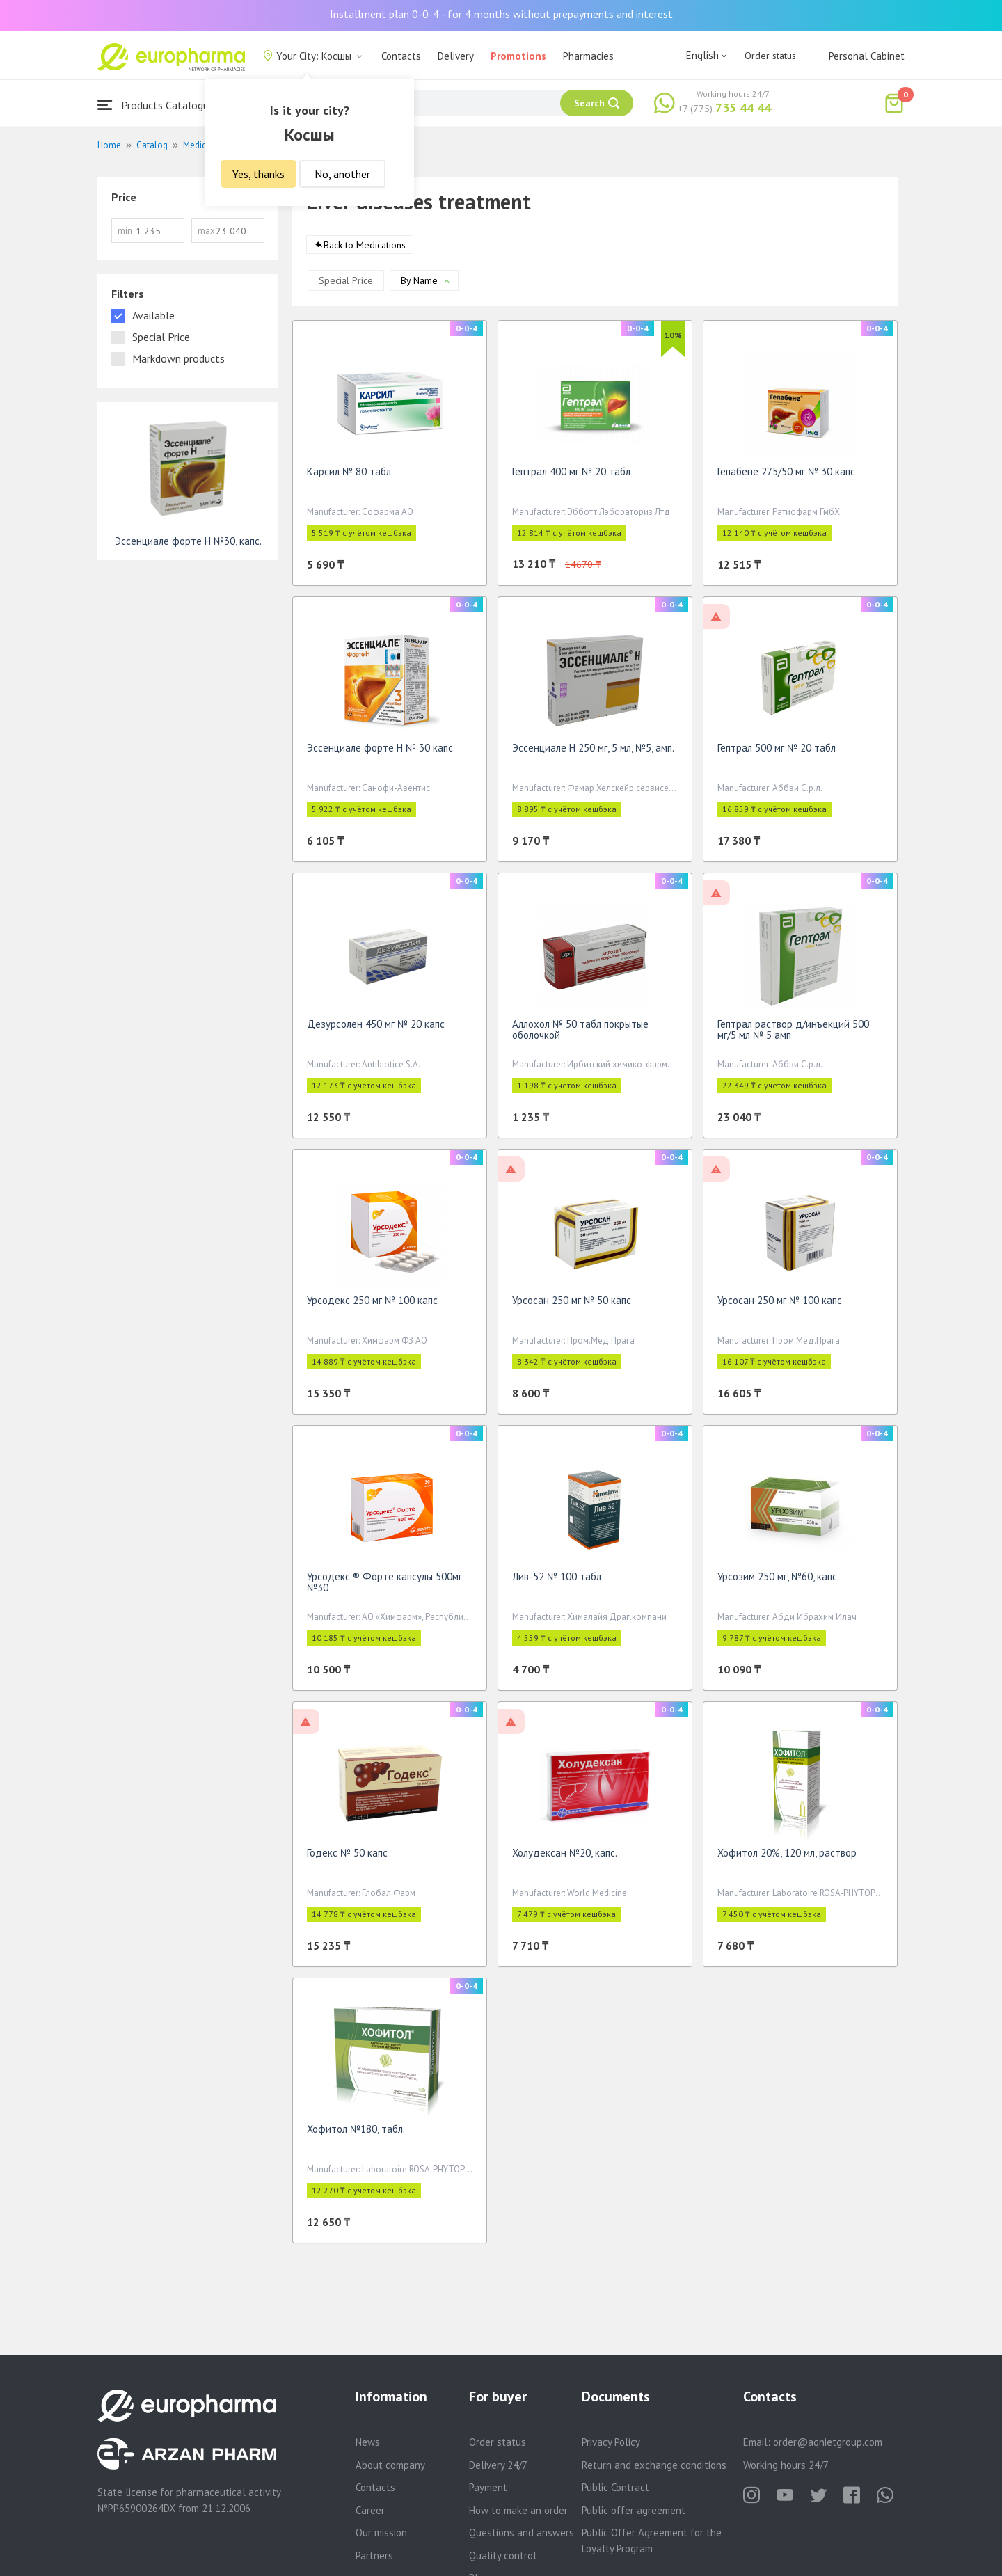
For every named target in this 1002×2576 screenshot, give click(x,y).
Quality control (502, 2555)
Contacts (401, 56)
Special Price (346, 285)
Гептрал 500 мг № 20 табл (776, 752)
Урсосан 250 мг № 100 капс (779, 1305)
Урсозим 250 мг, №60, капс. (778, 1581)
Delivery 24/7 (498, 2465)
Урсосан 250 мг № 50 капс (571, 1305)
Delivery (456, 56)
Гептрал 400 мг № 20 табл (571, 476)
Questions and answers (521, 2532)
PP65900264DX (141, 2508)
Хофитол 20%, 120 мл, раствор (787, 1857)
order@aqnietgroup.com (827, 2442)
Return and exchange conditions (654, 2465)
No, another (342, 174)
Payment (488, 2487)
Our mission (381, 2532)
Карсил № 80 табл (349, 476)
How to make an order (518, 2510)
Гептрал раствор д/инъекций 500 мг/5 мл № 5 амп (793, 1034)
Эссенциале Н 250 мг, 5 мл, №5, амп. (593, 752)
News (368, 2442)
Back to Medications (365, 250)
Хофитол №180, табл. (356, 2133)
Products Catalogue (155, 104)
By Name (419, 285)
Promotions (518, 56)
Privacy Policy (611, 2442)
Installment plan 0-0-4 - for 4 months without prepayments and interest (501, 14)
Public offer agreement (633, 2510)
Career (370, 2510)
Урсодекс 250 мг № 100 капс (372, 1305)
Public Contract (615, 2487)
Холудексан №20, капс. (564, 1857)
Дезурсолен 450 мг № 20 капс (376, 1028)
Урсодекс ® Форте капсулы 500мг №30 (384, 1587)
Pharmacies (588, 56)
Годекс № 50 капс (347, 1857)
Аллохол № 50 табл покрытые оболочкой (580, 1034)
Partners (374, 2555)
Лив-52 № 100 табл (556, 1581)
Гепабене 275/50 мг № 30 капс (786, 476)
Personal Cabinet (867, 56)
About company (390, 2465)
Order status (770, 55)
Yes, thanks (258, 174)
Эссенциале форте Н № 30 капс (380, 752)
